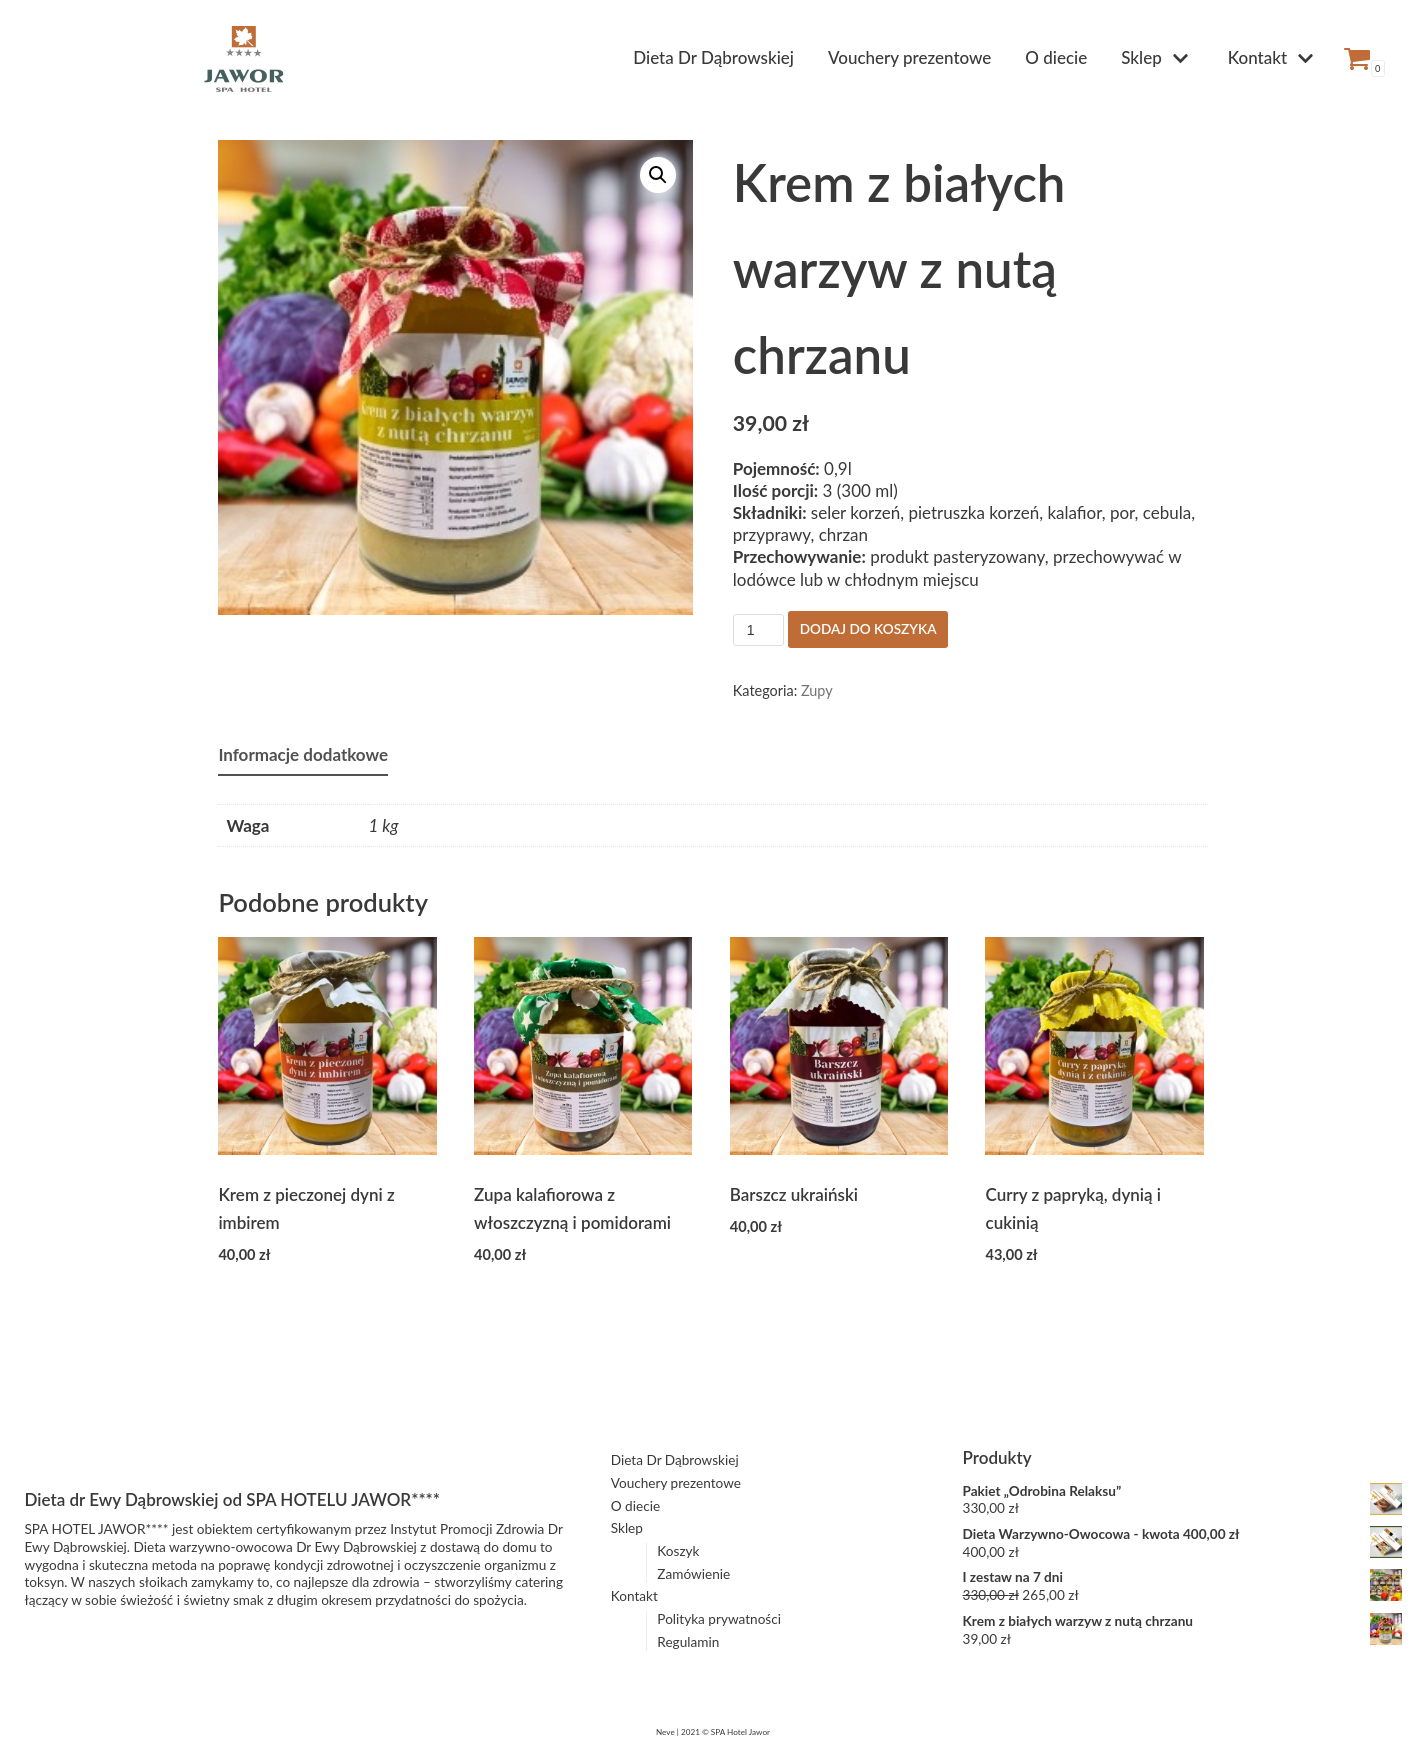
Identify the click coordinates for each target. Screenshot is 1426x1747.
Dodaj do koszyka (868, 629)
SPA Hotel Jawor (740, 1732)
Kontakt (634, 1596)
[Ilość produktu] (758, 630)
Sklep (627, 1528)
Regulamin (688, 1642)
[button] (658, 175)
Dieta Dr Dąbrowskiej (713, 57)
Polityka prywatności (719, 1619)
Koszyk (678, 1551)
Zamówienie (693, 1574)
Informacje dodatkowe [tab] (303, 754)
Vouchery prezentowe (909, 57)
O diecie (1056, 57)
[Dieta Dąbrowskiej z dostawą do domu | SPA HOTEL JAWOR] (244, 58)
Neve (665, 1732)
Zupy (817, 690)
